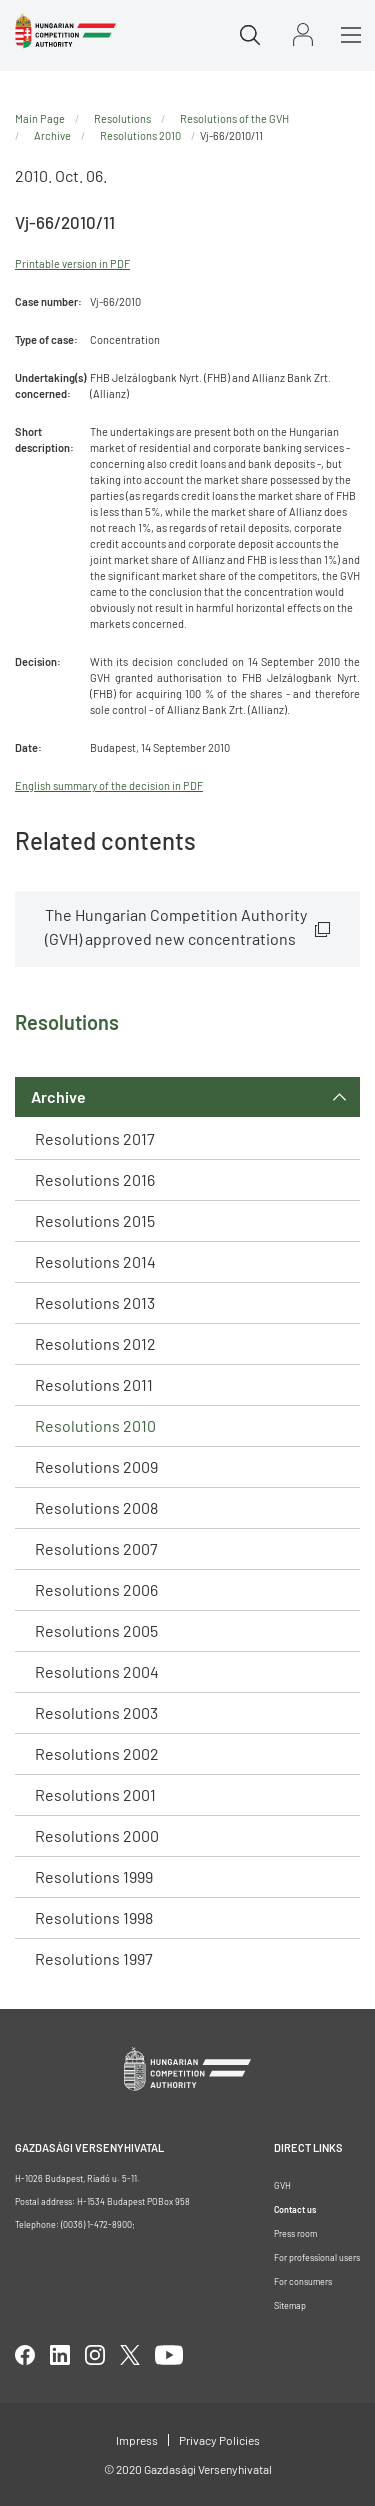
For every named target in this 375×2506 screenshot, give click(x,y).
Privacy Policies (219, 2440)
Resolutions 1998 (94, 1917)
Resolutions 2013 (95, 1302)
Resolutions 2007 (96, 1548)
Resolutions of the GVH (234, 118)
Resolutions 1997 (94, 1958)
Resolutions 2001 (95, 1794)
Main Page (40, 118)
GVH (282, 2185)
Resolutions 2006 (96, 1589)
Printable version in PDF (72, 263)
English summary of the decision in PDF (109, 785)
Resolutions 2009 (96, 1466)
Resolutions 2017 (95, 1138)
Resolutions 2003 (96, 1712)
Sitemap (290, 2305)
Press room (295, 2233)
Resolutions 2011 (94, 1384)
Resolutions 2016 (95, 1179)
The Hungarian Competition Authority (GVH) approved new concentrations (176, 926)
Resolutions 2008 (96, 1507)
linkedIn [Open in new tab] (60, 2355)
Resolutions (122, 118)
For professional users (317, 2257)
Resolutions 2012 (95, 1343)
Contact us (295, 2209)
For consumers (303, 2281)
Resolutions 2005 (96, 1630)
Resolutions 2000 (97, 1835)
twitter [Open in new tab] (130, 2355)
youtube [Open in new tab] (169, 2355)
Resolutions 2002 (97, 1753)
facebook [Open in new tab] (25, 2355)
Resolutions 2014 (95, 1261)
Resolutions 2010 (95, 1425)
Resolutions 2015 (95, 1220)
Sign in (303, 34)
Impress (137, 2440)
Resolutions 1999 (94, 1876)
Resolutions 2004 (97, 1671)
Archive (58, 1096)
